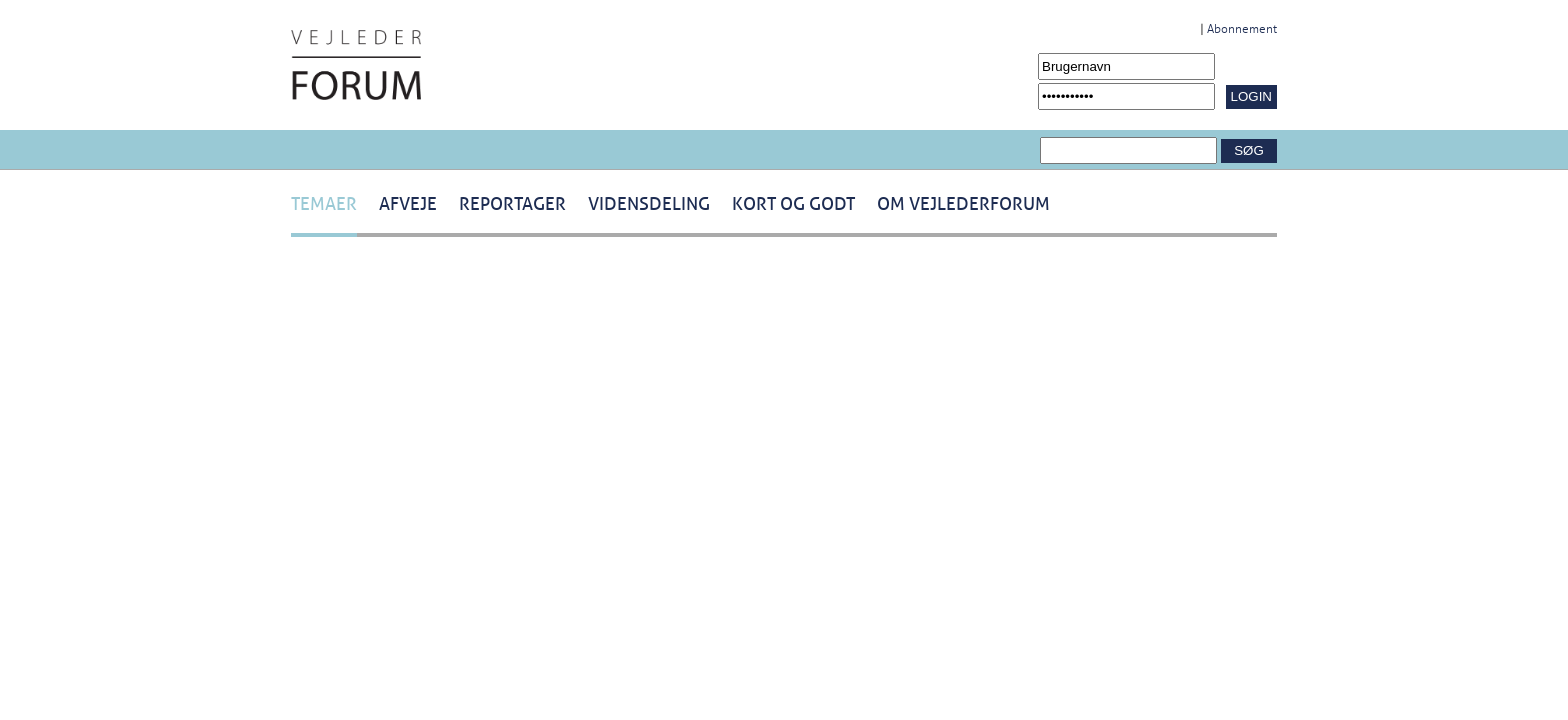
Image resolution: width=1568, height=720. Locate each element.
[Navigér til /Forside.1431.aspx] (356, 65)
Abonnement (1242, 29)
